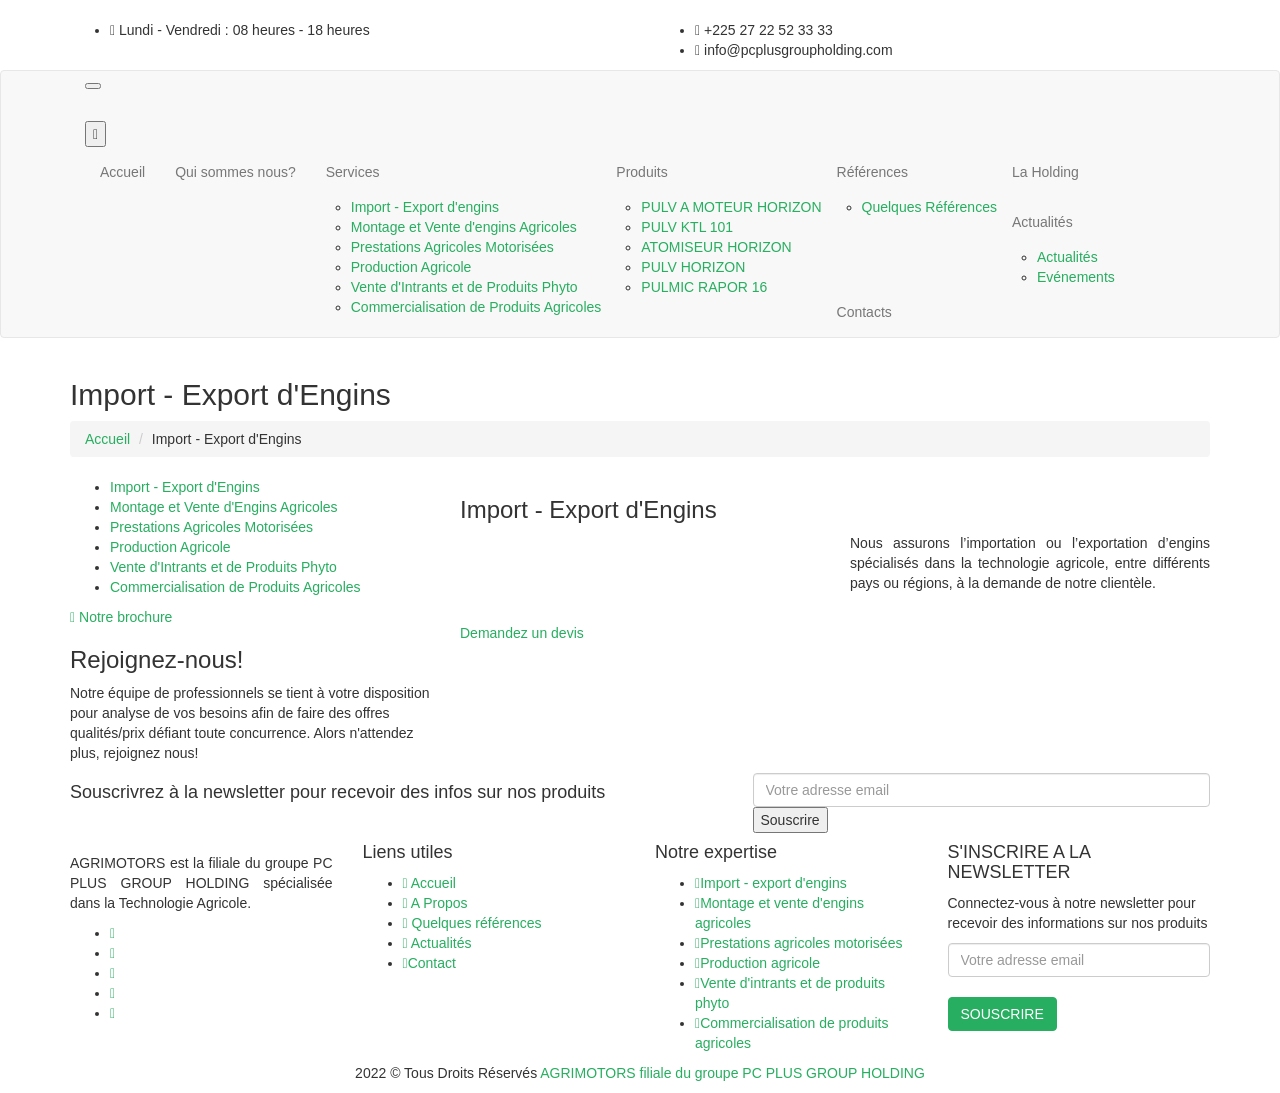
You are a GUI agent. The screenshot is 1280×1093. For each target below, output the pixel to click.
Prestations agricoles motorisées (798, 943)
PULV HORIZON (693, 267)
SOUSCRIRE (1002, 1014)
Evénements (1076, 277)
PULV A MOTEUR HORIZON (731, 207)
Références (873, 172)
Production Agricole (411, 267)
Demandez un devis (522, 633)
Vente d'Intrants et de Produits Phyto (464, 287)
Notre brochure (121, 617)
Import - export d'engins (771, 883)
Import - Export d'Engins (185, 487)
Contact (429, 963)
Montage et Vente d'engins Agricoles (464, 227)
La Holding (1045, 172)
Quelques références (472, 923)
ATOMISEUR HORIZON (716, 247)
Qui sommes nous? (235, 172)
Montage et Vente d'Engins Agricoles (224, 507)
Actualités (1042, 222)
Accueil (122, 172)
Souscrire (790, 820)
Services (353, 172)
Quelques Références (929, 207)
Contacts (864, 312)
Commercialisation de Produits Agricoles (476, 307)
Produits (641, 172)
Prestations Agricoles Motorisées (452, 247)
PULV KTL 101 (687, 227)
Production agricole (757, 963)
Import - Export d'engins (425, 207)
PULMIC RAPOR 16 (704, 287)
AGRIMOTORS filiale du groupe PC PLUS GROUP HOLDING (732, 1073)
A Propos (435, 903)
